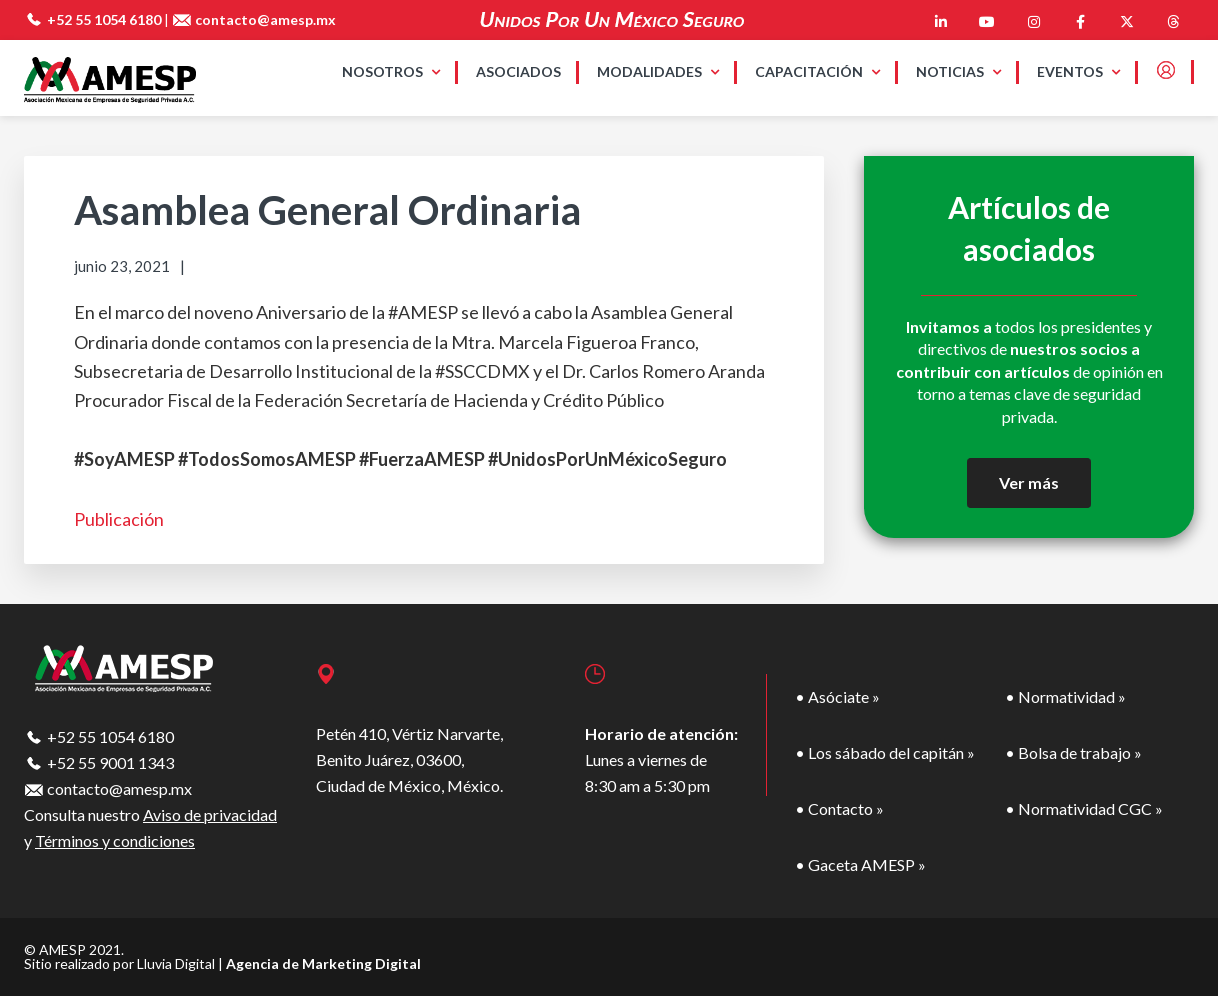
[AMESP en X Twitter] (1127, 22)
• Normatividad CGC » (1084, 808)
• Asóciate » (837, 696)
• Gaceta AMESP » (860, 864)
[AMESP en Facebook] (1080, 22)
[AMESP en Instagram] (1034, 22)
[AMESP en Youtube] (987, 22)
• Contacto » (839, 808)
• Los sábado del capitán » (885, 752)
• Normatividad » (1065, 696)
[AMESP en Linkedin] (941, 22)
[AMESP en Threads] (1173, 22)
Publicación (119, 519)
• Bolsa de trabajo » (1073, 752)
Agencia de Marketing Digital (323, 963)
